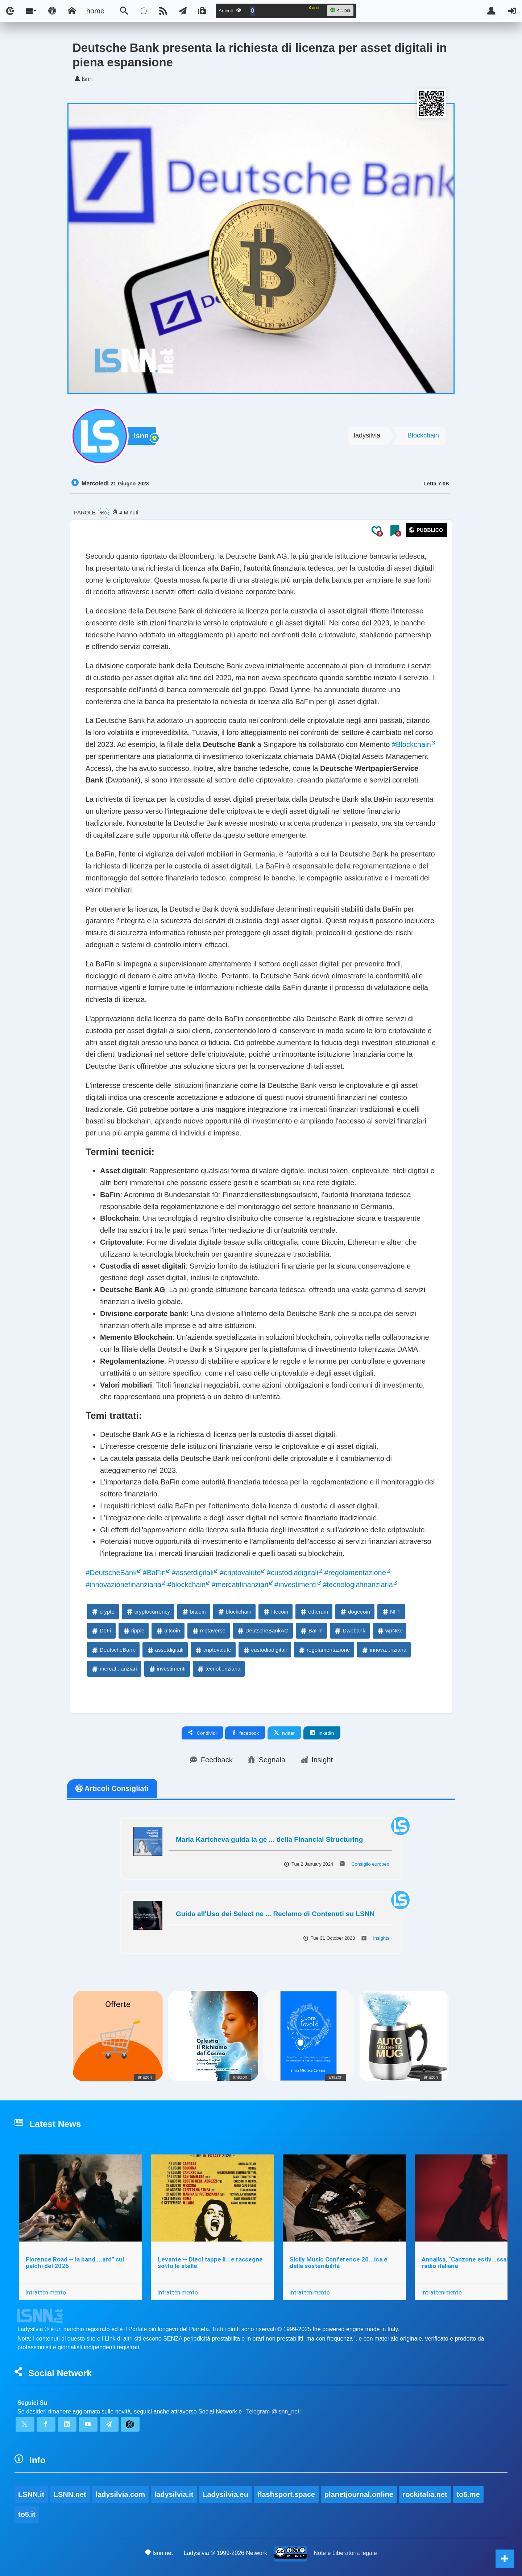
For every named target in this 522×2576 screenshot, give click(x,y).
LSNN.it (31, 2494)
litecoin (275, 1612)
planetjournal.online (358, 2494)
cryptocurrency (148, 1612)
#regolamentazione (355, 1573)
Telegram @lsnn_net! (273, 2411)
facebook (245, 1733)
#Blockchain (411, 744)
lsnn (141, 436)
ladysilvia (367, 435)
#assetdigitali (193, 1573)
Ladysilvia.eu (225, 2494)
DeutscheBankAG (263, 1630)
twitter (284, 1733)
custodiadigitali (265, 1650)
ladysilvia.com (120, 2494)
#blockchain (186, 1585)
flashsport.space (286, 2494)
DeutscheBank (113, 1650)
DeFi (101, 1630)
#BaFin (154, 1573)
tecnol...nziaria (219, 1668)
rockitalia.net (424, 2494)
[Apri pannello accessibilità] (52, 11)
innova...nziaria (383, 1650)
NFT (391, 1612)
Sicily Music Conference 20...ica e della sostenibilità (339, 2262)
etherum (313, 1612)
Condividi (202, 1733)
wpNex (389, 1630)
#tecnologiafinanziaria (358, 1585)
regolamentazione (324, 1650)
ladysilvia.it (174, 2494)
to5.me (468, 2494)
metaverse (208, 1630)
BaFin (311, 1630)
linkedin (322, 1733)
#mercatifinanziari (240, 1585)
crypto (103, 1612)
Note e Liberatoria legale (345, 2553)
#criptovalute (240, 1573)
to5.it (27, 2514)
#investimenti (295, 1585)
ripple (134, 1630)
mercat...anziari (114, 1668)
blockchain (234, 1612)
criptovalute (213, 1650)
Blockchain (423, 435)
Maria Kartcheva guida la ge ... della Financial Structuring (269, 1839)
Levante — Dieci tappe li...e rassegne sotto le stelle (210, 2262)
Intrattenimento (45, 2292)
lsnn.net (159, 2553)
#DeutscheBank (111, 1573)
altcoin (168, 1630)
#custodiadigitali (292, 1573)
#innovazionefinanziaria (123, 1585)
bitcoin (193, 1612)
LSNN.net (70, 2494)
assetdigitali (164, 1650)
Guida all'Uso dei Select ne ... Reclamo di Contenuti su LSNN (275, 1914)
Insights (381, 1938)
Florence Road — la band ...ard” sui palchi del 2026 (75, 2262)
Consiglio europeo (370, 1864)
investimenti (167, 1668)
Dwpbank (349, 1630)
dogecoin (354, 1612)
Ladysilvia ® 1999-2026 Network (226, 2553)
